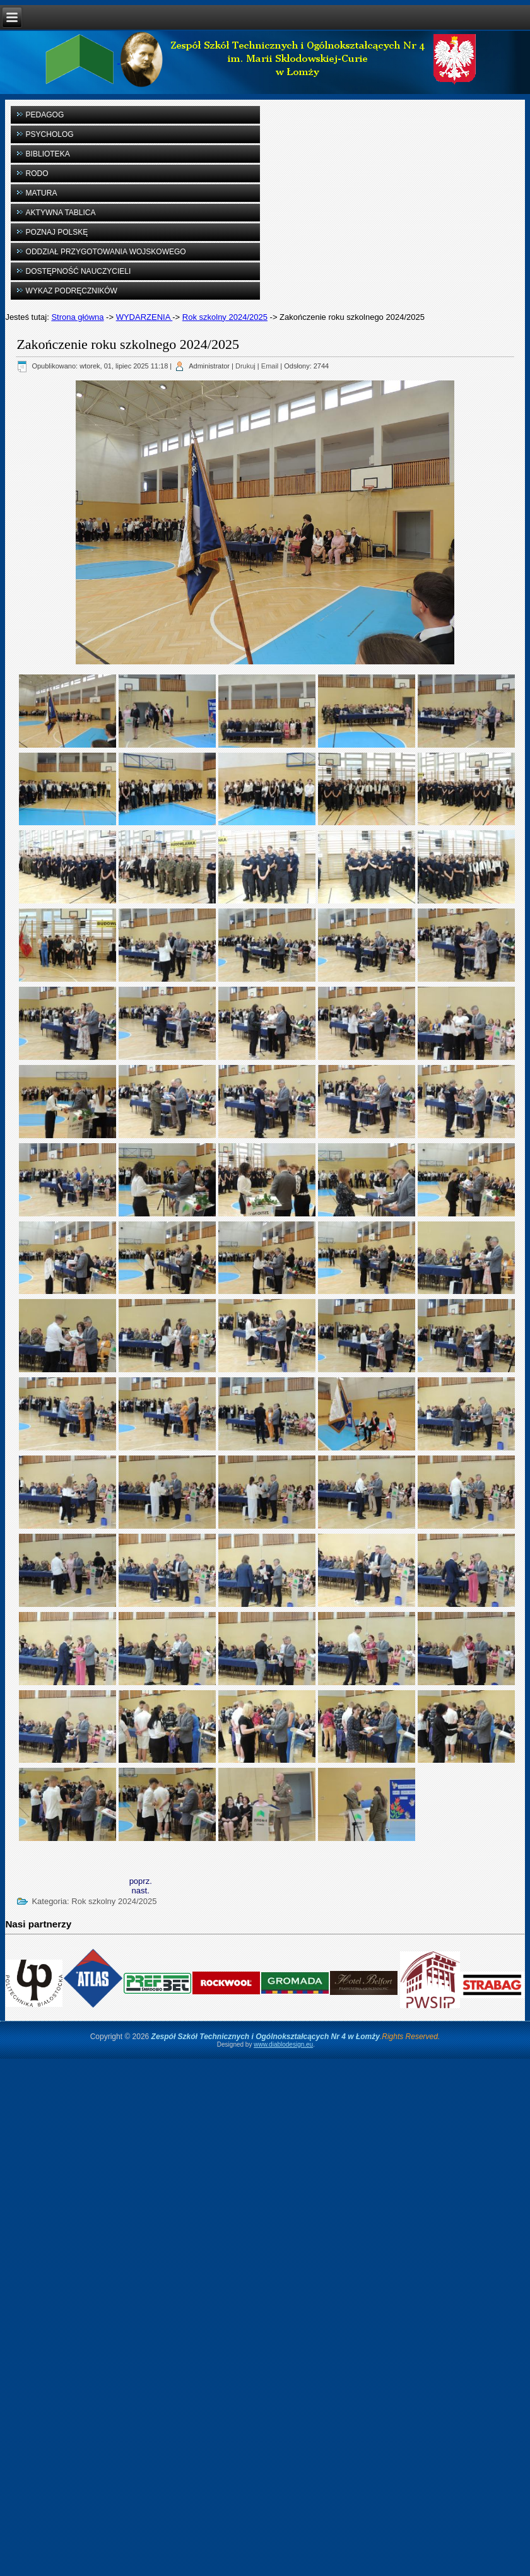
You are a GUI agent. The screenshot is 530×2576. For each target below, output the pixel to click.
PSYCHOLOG (50, 134)
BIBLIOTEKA (48, 154)
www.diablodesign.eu (283, 2044)
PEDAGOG (45, 114)
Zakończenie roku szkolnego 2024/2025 (127, 344)
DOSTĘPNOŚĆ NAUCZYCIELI (78, 271)
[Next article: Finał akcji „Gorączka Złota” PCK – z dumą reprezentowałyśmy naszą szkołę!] (141, 1890)
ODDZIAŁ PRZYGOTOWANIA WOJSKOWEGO (106, 251)
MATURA (41, 193)
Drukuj (245, 366)
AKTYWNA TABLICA (61, 212)
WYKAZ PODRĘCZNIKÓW (71, 290)
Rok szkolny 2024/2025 (225, 317)
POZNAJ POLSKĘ (57, 232)
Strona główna (77, 317)
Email (270, 366)
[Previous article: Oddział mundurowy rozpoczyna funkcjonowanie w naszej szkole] (140, 1881)
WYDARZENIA (144, 317)
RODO (37, 173)
